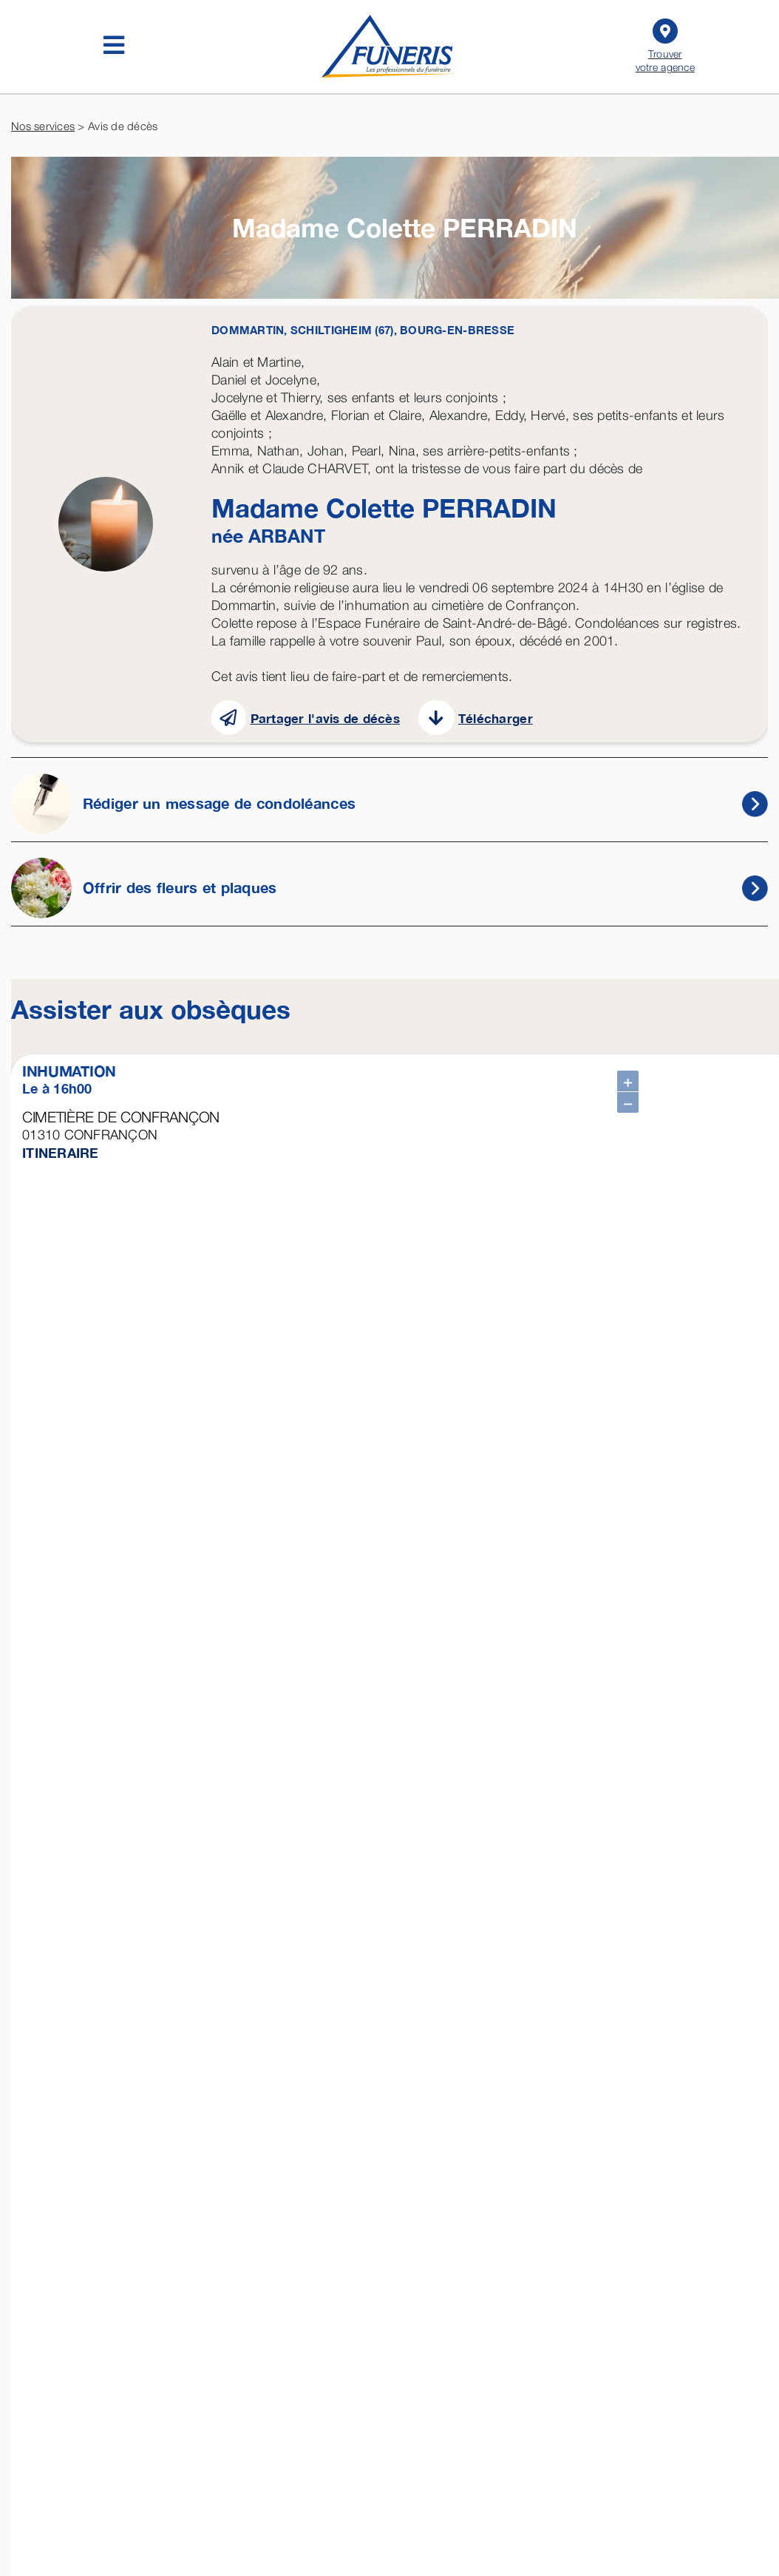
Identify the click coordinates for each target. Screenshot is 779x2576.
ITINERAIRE (60, 1153)
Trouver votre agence (665, 44)
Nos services (43, 125)
